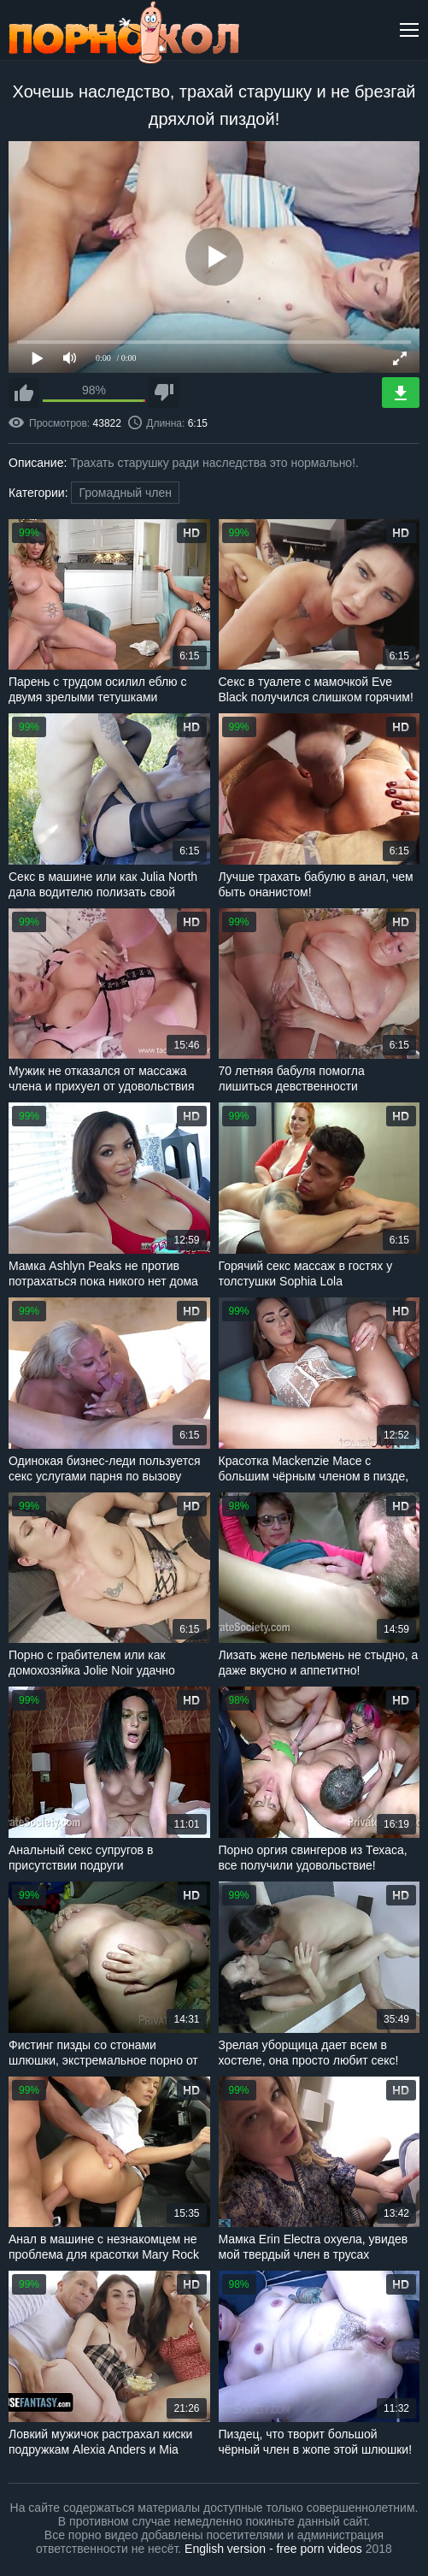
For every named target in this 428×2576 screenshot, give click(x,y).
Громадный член (125, 492)
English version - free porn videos (273, 2548)
